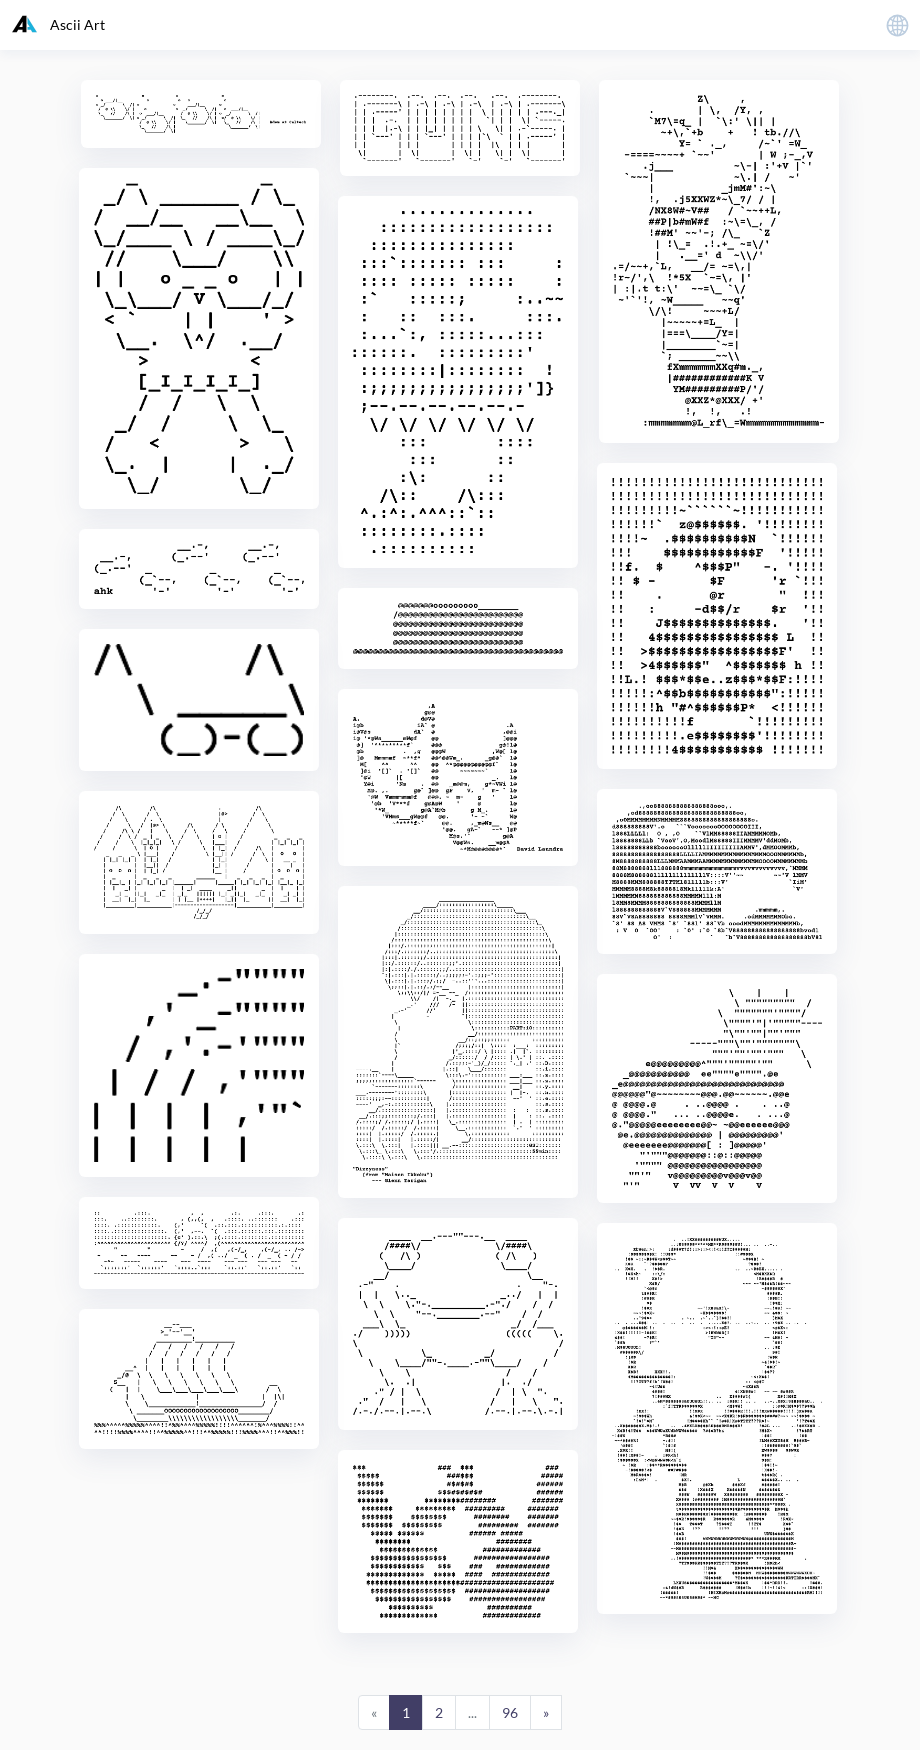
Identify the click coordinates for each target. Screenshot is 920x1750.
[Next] (546, 1713)
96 (510, 1712)
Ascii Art (58, 24)
